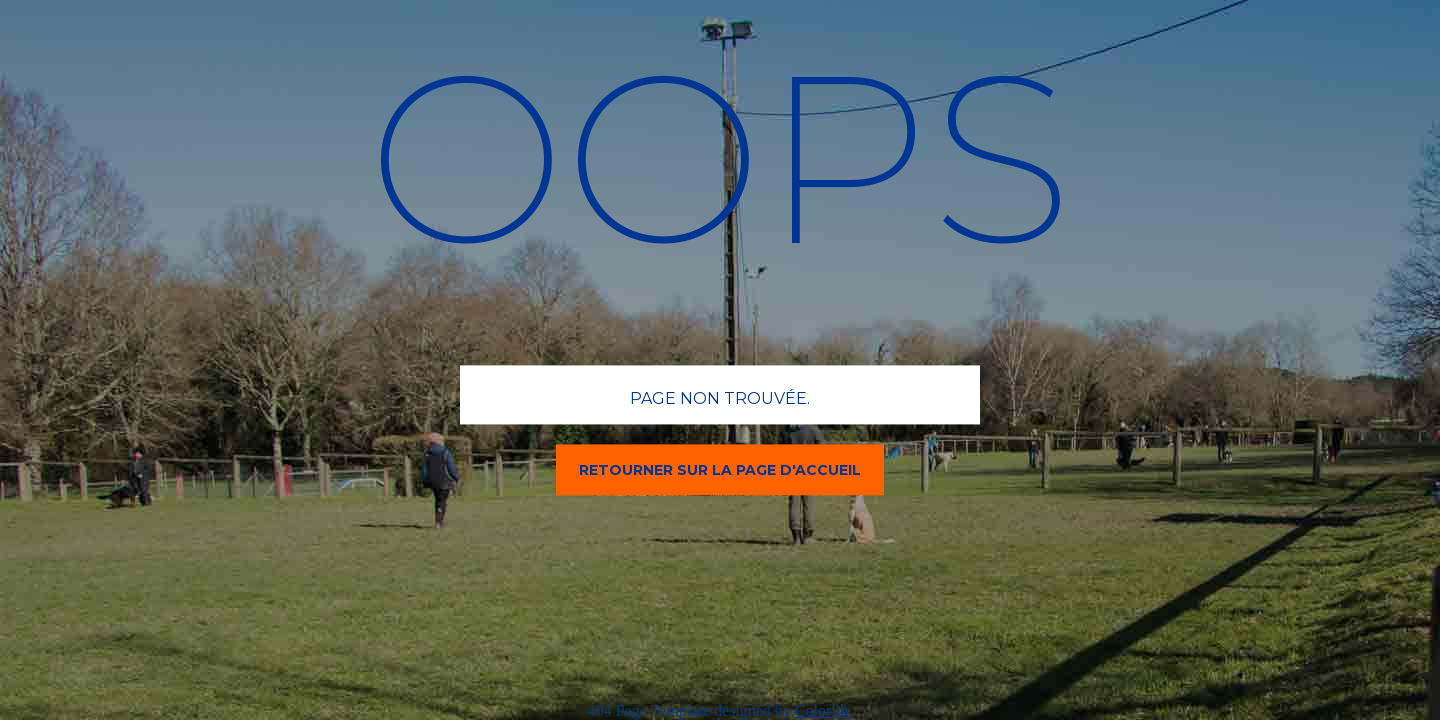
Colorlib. (823, 710)
